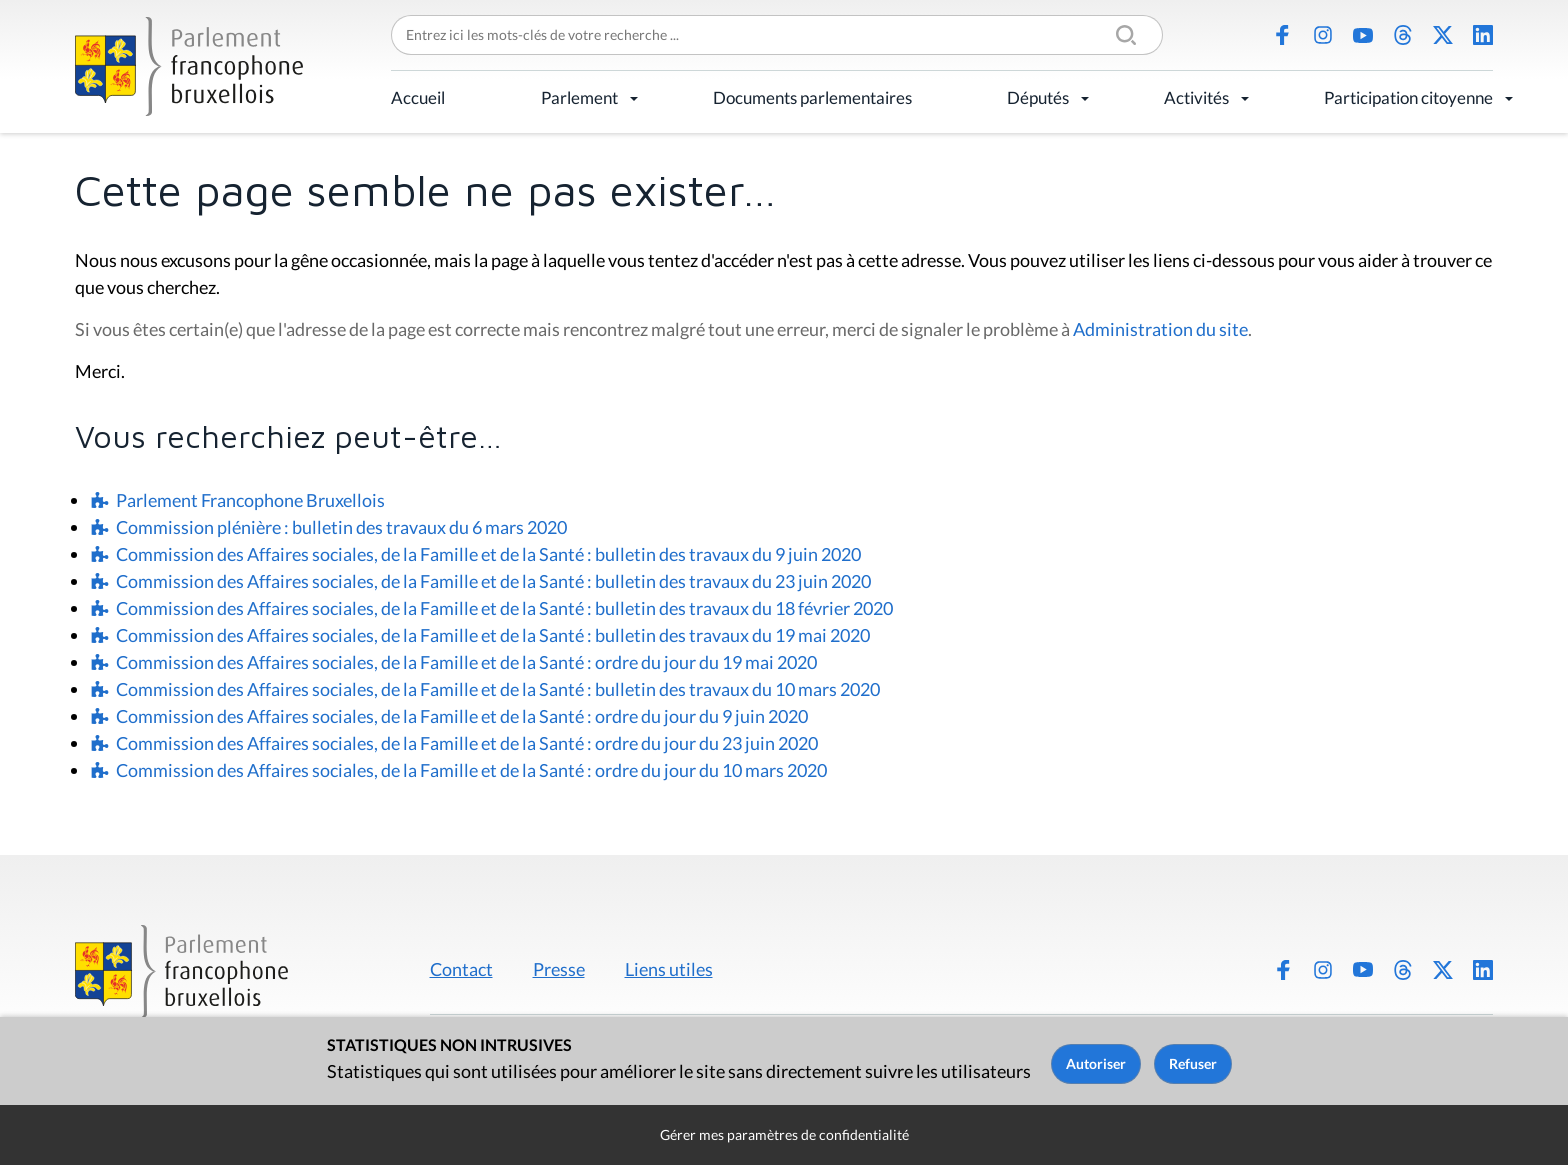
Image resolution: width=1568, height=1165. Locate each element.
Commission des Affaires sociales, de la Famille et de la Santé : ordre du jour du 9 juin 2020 (462, 716)
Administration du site (1160, 329)
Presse (559, 969)
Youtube (1363, 35)
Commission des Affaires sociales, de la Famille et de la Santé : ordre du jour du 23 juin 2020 (467, 743)
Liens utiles (669, 969)
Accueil (418, 97)
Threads (1403, 35)
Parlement (579, 97)
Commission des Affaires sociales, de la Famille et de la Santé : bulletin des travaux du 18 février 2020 (504, 608)
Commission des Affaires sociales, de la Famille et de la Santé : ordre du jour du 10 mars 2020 (471, 770)
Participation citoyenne (1408, 97)
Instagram (1323, 35)
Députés (1038, 97)
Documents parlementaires (812, 97)
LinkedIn (1483, 35)
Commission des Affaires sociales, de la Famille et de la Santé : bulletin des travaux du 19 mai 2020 (493, 635)
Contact (461, 969)
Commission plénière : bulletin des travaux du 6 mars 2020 (341, 527)
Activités (1196, 97)
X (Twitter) (1443, 35)
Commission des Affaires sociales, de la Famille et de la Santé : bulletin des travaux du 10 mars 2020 (498, 689)
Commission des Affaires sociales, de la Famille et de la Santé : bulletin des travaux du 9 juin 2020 (488, 554)
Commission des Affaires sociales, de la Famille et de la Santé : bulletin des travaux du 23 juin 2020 (493, 581)
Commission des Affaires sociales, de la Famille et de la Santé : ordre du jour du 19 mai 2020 (466, 662)
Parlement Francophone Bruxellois (250, 500)
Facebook (1283, 35)
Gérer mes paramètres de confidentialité (784, 1134)
